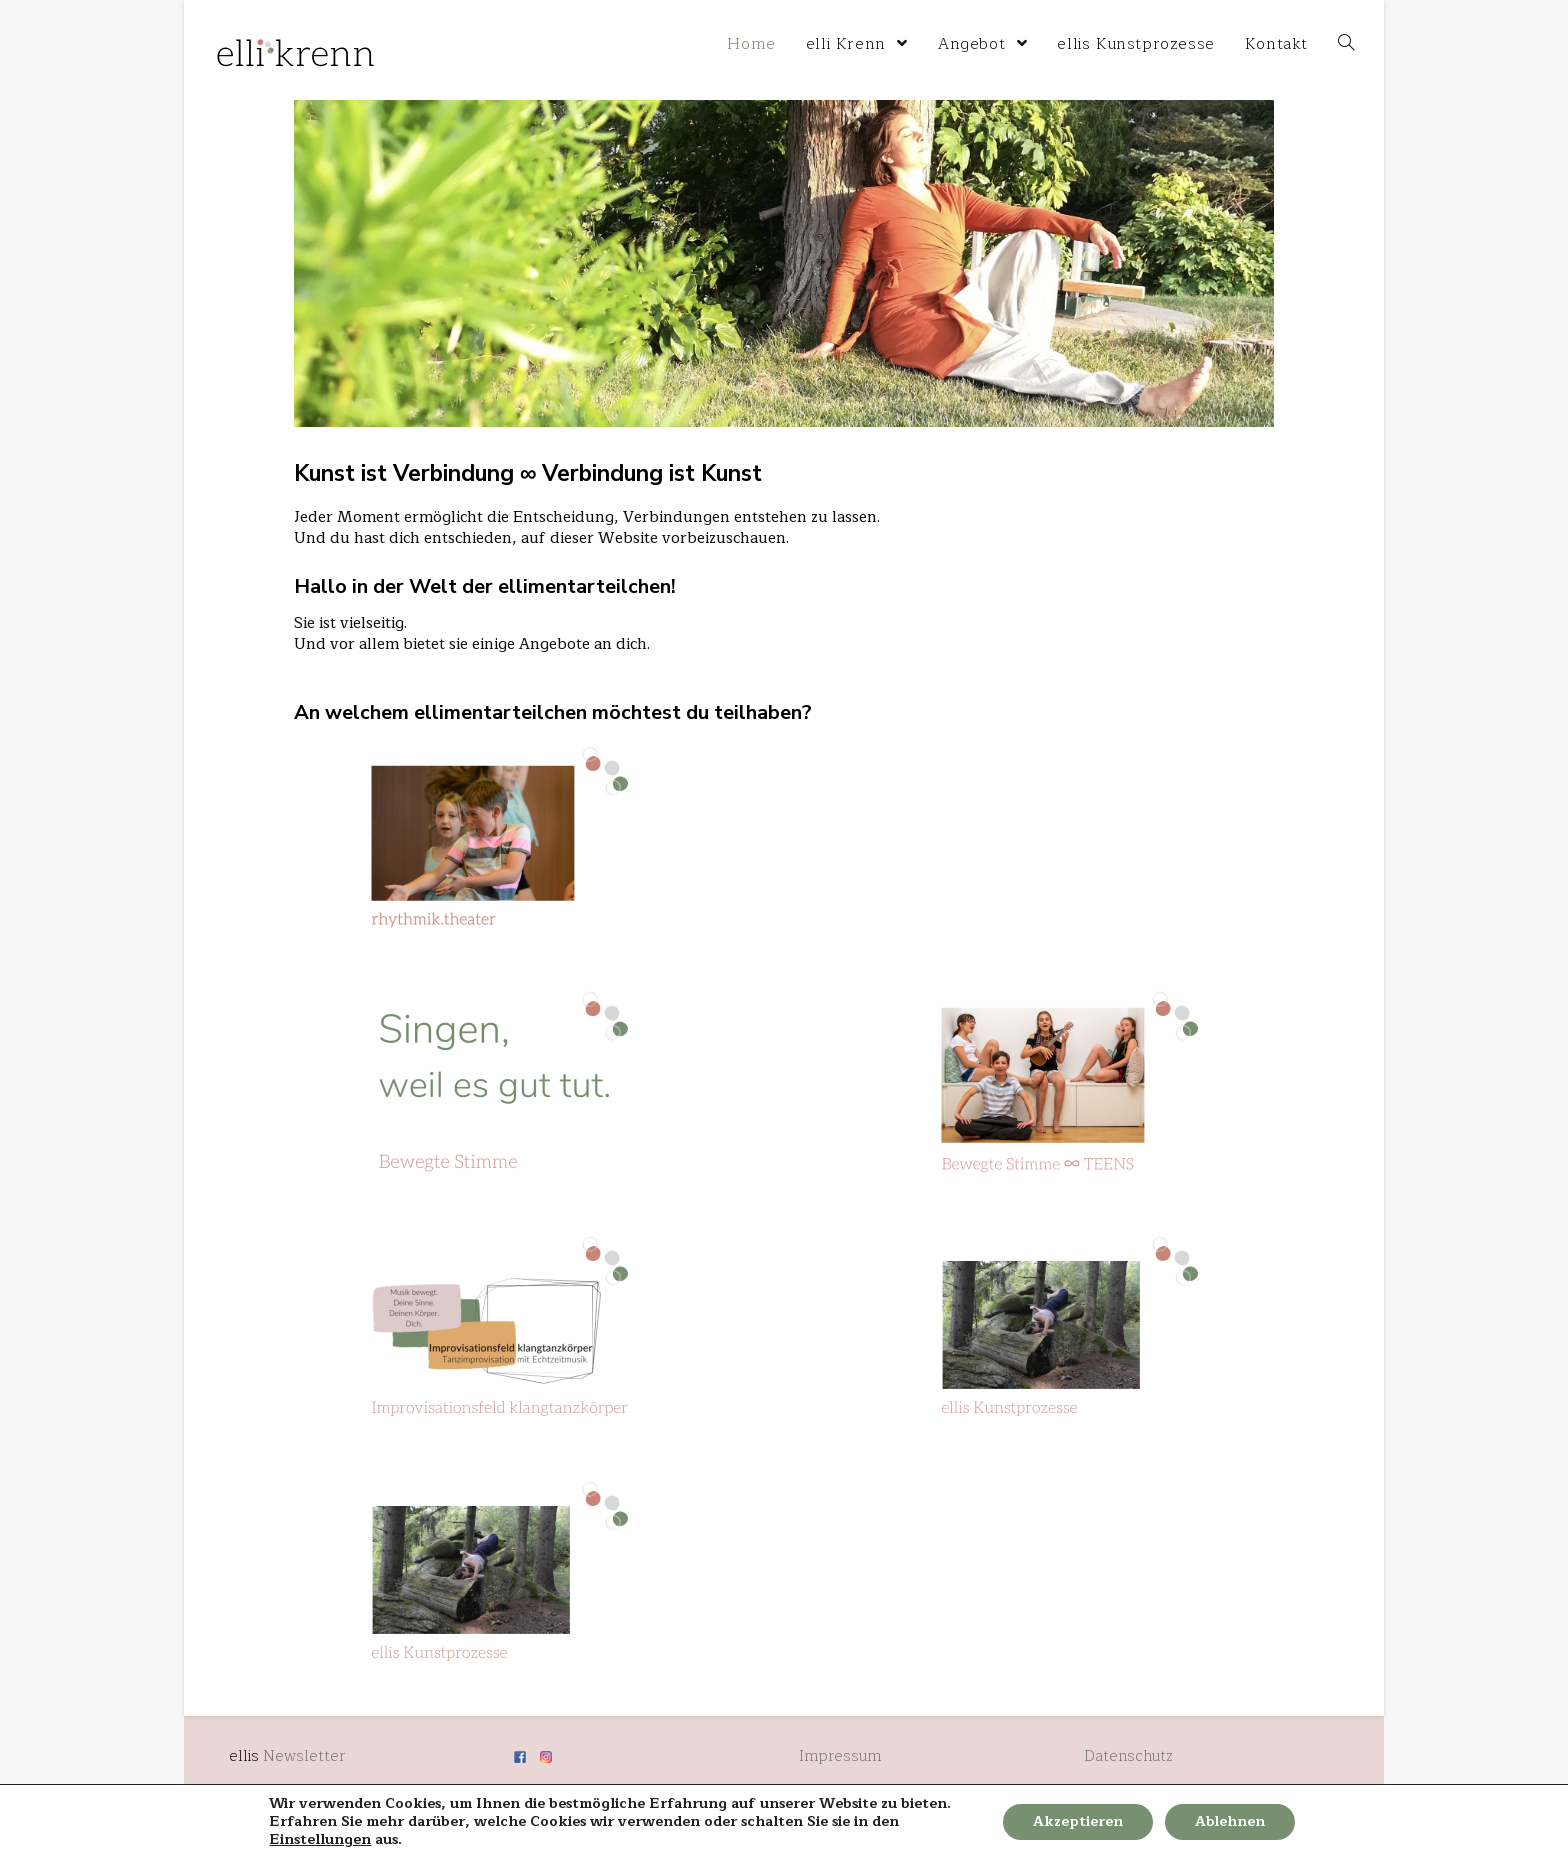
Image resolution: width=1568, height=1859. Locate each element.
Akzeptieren (1078, 1821)
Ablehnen (1230, 1821)
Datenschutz (1128, 1756)
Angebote (554, 644)
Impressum (840, 1756)
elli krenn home (254, 16)
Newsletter (304, 1756)
